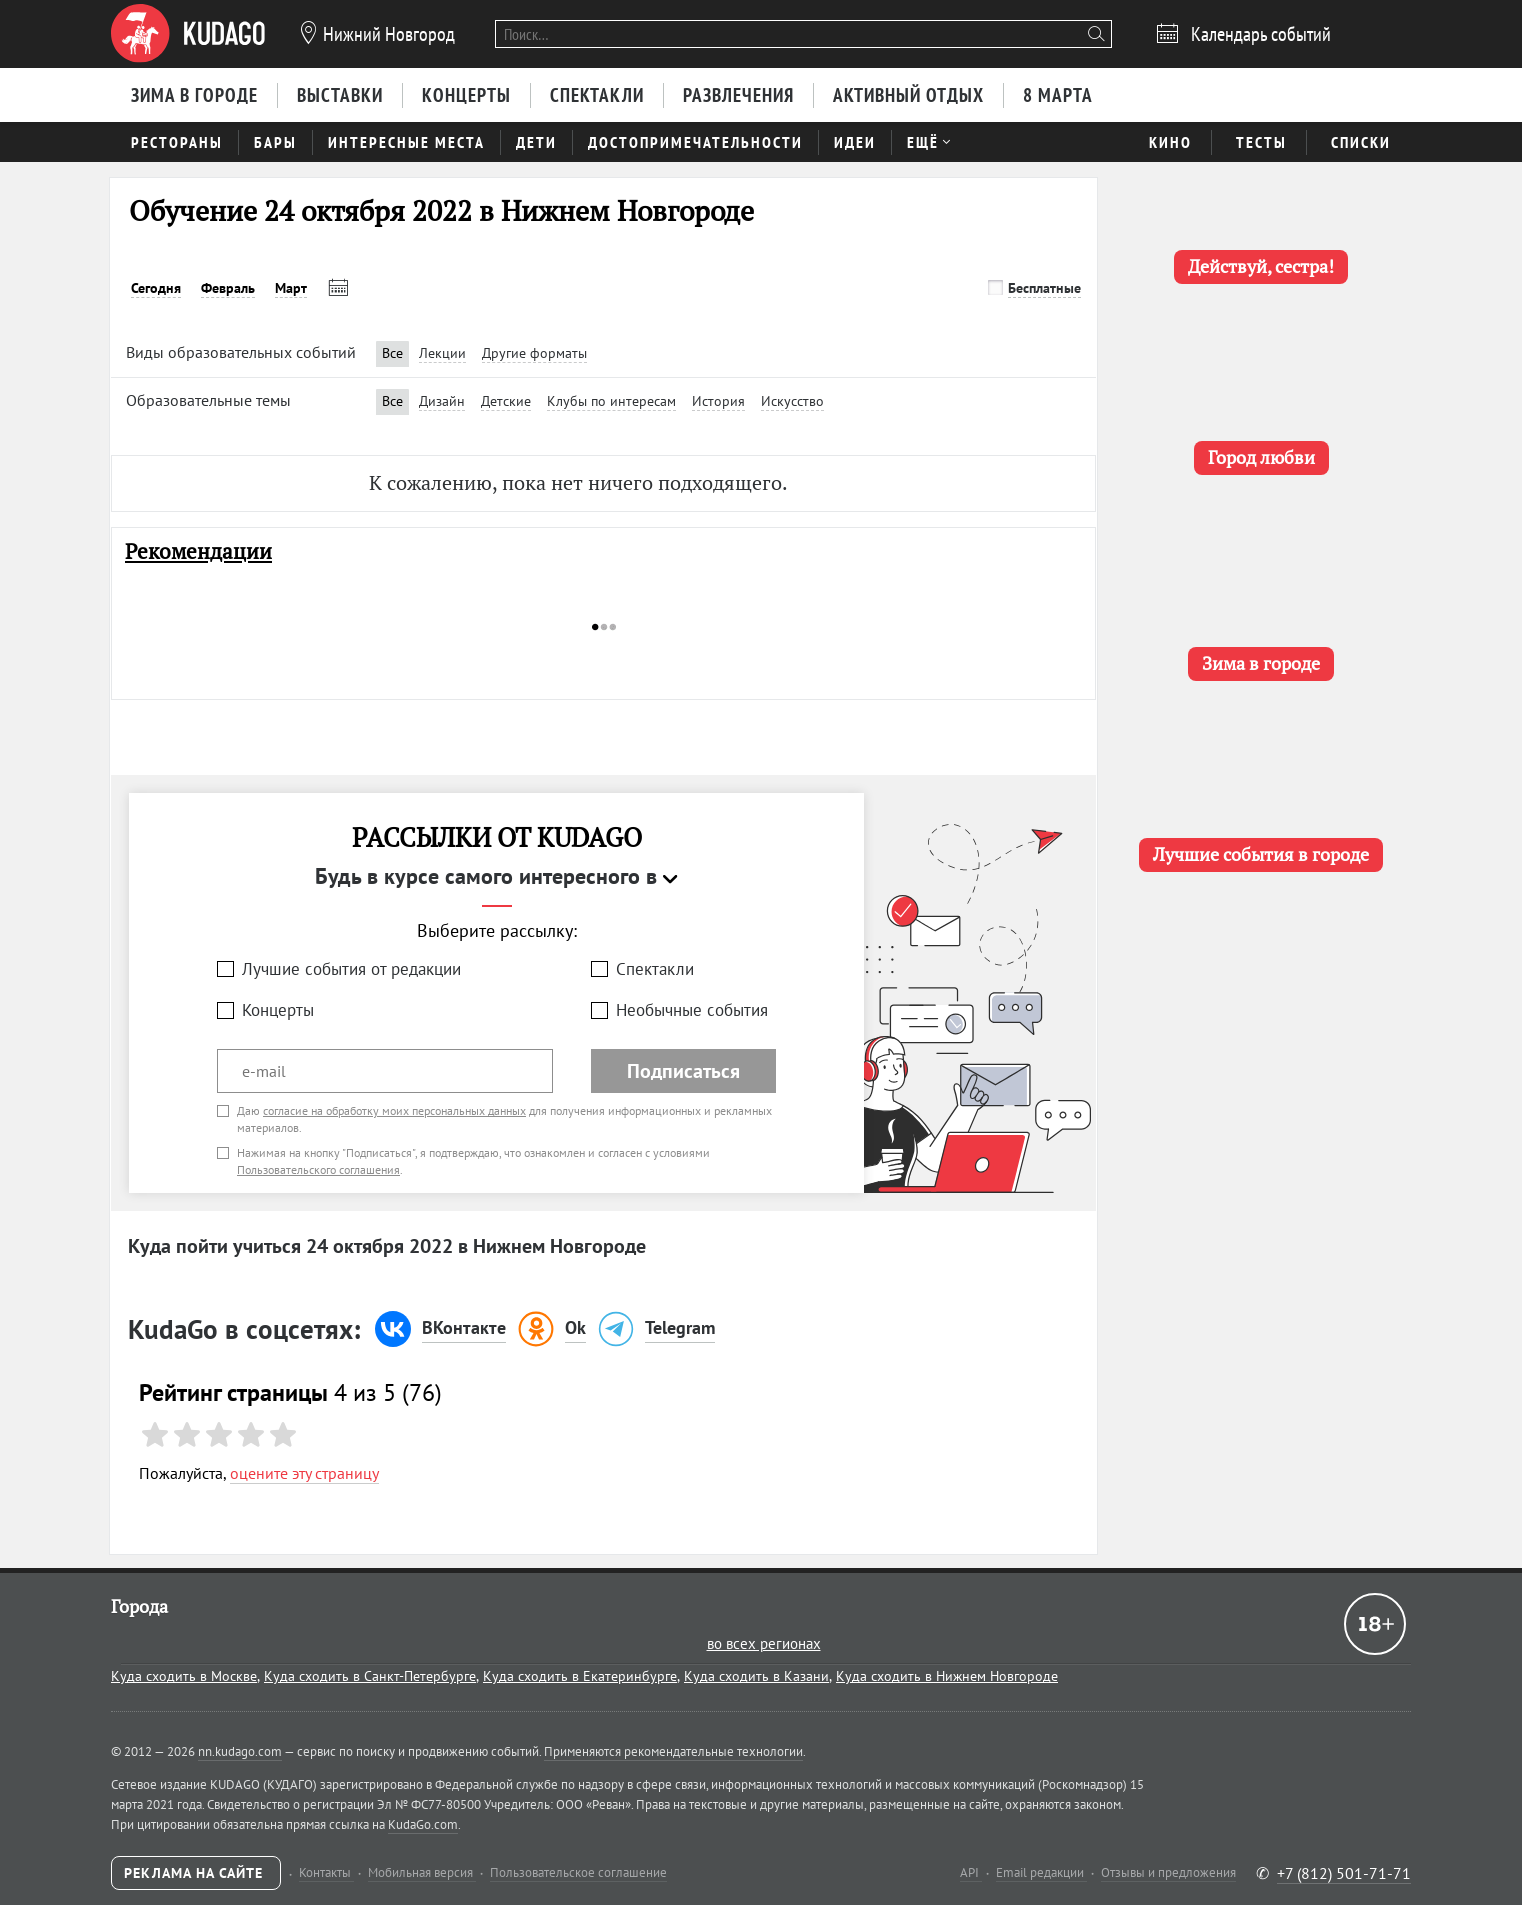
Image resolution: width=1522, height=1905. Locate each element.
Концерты (278, 1010)
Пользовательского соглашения (318, 1169)
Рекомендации (198, 551)
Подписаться (683, 1071)
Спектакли (655, 969)
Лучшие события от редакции (351, 969)
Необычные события (692, 1010)
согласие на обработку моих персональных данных (394, 1110)
